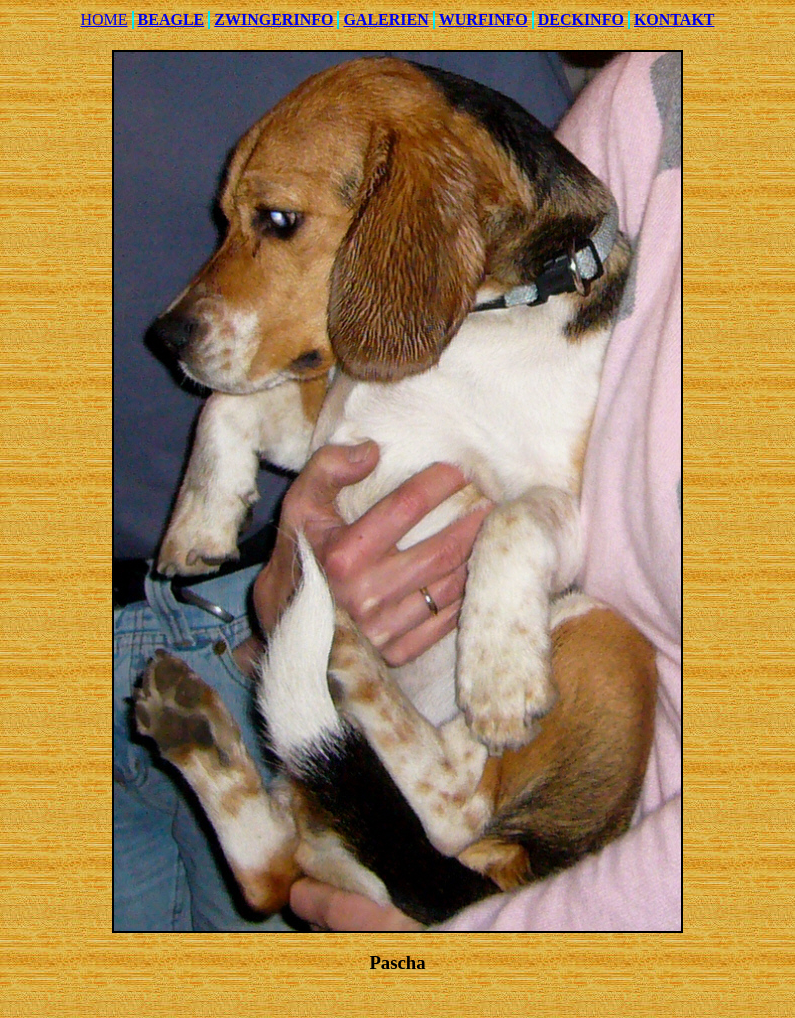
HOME (103, 19)
